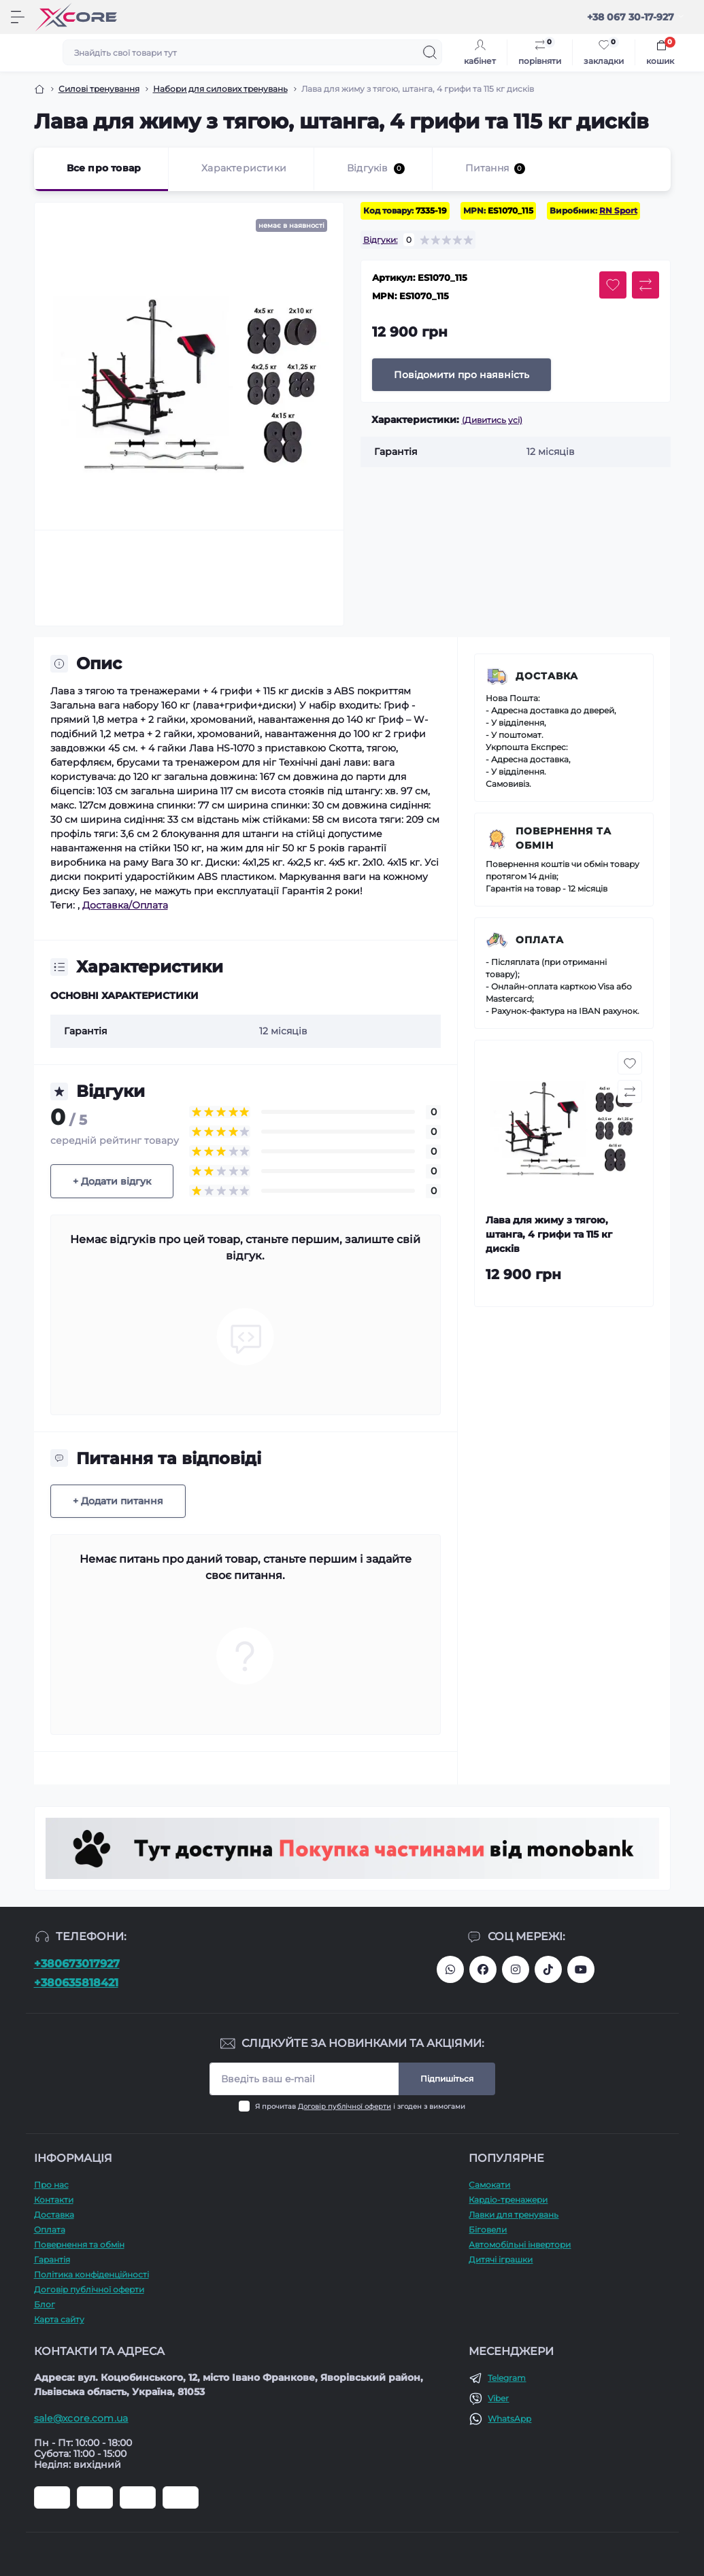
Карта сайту (59, 2319)
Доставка (547, 676)
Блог (44, 2304)
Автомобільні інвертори (520, 2244)
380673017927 (450, 1969)
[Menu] (17, 17)
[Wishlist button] (612, 285)
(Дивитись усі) (492, 420)
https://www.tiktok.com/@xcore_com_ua (548, 1969)
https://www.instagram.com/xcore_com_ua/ (515, 1969)
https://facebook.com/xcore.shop (482, 1969)
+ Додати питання (118, 1501)
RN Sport (618, 210)
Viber (498, 2398)
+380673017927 (77, 1963)
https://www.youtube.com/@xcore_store (581, 1969)
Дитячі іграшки (501, 2259)
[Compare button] (645, 285)
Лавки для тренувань (513, 2214)
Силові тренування (98, 89)
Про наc (51, 2185)
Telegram (507, 2378)
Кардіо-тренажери (508, 2199)
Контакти (53, 2199)
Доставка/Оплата (125, 905)
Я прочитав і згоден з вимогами (360, 2106)
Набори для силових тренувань (220, 89)
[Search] (430, 52)
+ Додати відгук (112, 1181)
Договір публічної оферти (344, 2106)
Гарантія (52, 2259)
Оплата (540, 940)
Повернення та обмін (563, 838)
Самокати (489, 2185)
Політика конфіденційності (91, 2274)
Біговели (488, 2229)
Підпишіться (446, 2078)
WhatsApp (509, 2418)
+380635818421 (76, 1982)
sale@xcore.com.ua (81, 2418)
